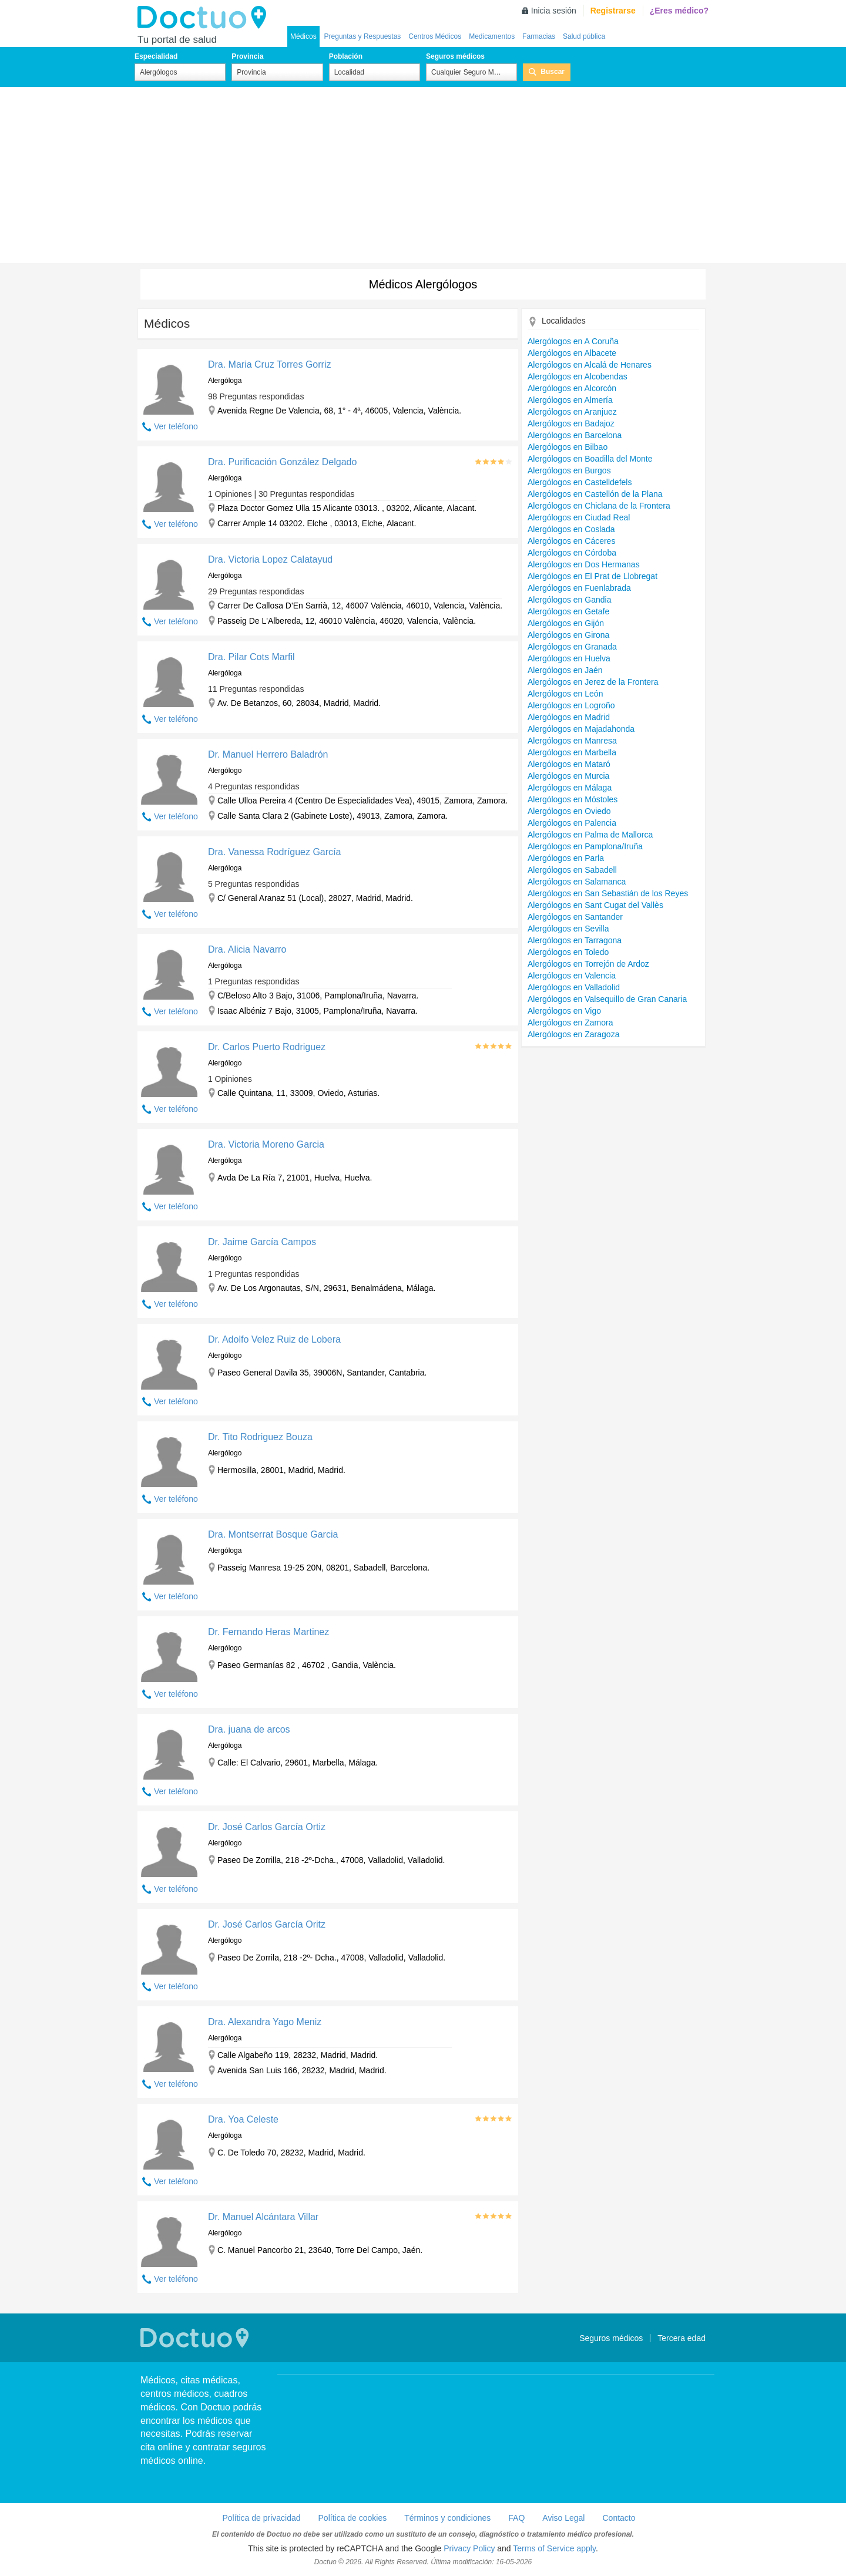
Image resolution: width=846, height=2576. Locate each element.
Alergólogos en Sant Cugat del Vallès (595, 905)
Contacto (618, 2518)
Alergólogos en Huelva (569, 658)
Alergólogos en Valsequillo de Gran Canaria (607, 999)
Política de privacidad (261, 2518)
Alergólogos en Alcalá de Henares (590, 364)
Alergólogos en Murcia (568, 776)
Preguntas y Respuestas (362, 36)
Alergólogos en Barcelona (575, 435)
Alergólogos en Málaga (570, 787)
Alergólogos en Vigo (564, 1010)
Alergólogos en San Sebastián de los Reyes (608, 893)
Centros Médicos (434, 36)
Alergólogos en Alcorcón (572, 388)
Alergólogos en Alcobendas (577, 376)
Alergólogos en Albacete (572, 353)
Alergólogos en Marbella (572, 752)
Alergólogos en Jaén (565, 670)
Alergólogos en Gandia (569, 599)
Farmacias (538, 36)
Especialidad (156, 56)
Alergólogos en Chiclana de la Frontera (599, 505)
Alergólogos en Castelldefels (580, 482)
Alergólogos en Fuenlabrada (579, 588)
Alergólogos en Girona (568, 635)
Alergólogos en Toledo (568, 952)
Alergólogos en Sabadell (572, 870)
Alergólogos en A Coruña (573, 341)
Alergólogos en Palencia (572, 823)
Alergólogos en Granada (572, 646)
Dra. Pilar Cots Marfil (251, 657)
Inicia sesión (553, 10)
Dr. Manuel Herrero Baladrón (268, 754)
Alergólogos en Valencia (572, 975)
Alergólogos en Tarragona (575, 940)
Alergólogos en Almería (570, 400)
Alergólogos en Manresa (572, 740)
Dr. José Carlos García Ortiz (266, 1827)
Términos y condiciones (447, 2518)
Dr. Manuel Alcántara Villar (263, 2217)
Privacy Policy (469, 2548)
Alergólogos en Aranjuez (572, 411)
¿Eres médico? (679, 10)
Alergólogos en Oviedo (569, 811)
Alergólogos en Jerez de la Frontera (593, 682)
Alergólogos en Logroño (571, 705)
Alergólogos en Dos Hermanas (584, 564)
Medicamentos (492, 36)
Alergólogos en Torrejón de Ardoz (588, 963)
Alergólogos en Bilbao (567, 447)
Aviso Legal (563, 2518)
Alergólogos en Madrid (569, 717)
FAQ (516, 2518)
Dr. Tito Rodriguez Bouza (260, 1437)
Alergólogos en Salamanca (577, 881)
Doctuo (205, 17)
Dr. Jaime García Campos (262, 1242)
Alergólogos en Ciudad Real (579, 517)
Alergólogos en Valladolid (574, 987)
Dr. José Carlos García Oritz (266, 1924)
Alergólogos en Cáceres (571, 541)
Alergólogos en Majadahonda (581, 729)
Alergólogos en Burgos (569, 470)
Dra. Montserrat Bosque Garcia (273, 1534)
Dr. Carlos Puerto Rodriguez (266, 1047)
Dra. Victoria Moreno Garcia (266, 1144)
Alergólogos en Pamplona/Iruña (585, 846)
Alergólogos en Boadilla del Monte (590, 458)
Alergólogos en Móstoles (572, 799)
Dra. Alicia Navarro (247, 949)
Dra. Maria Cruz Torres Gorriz (269, 364)
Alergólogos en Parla (566, 858)
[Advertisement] (423, 175)
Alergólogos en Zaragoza (573, 1034)
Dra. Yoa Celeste (243, 2119)
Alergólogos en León (565, 693)
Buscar (552, 72)
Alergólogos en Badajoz (571, 423)
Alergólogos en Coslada (571, 529)
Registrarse (613, 10)
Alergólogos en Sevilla (568, 928)
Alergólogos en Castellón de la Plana (595, 494)
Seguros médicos (455, 56)
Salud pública (584, 36)
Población (345, 56)
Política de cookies (352, 2518)
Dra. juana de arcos (249, 1729)
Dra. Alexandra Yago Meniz (264, 2022)
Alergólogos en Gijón (566, 623)
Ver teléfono (176, 426)
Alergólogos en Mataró (569, 764)
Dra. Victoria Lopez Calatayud (270, 559)
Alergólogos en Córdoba (572, 552)
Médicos (303, 36)
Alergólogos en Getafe (568, 611)
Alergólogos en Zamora (570, 1022)
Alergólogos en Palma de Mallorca (590, 834)
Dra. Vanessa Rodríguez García (274, 852)
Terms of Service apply (554, 2548)
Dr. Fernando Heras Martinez (268, 1632)
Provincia (247, 56)
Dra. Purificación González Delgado (282, 462)
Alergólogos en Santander (575, 917)
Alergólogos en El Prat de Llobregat (592, 576)
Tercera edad (681, 2338)
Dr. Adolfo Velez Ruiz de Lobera (274, 1339)
